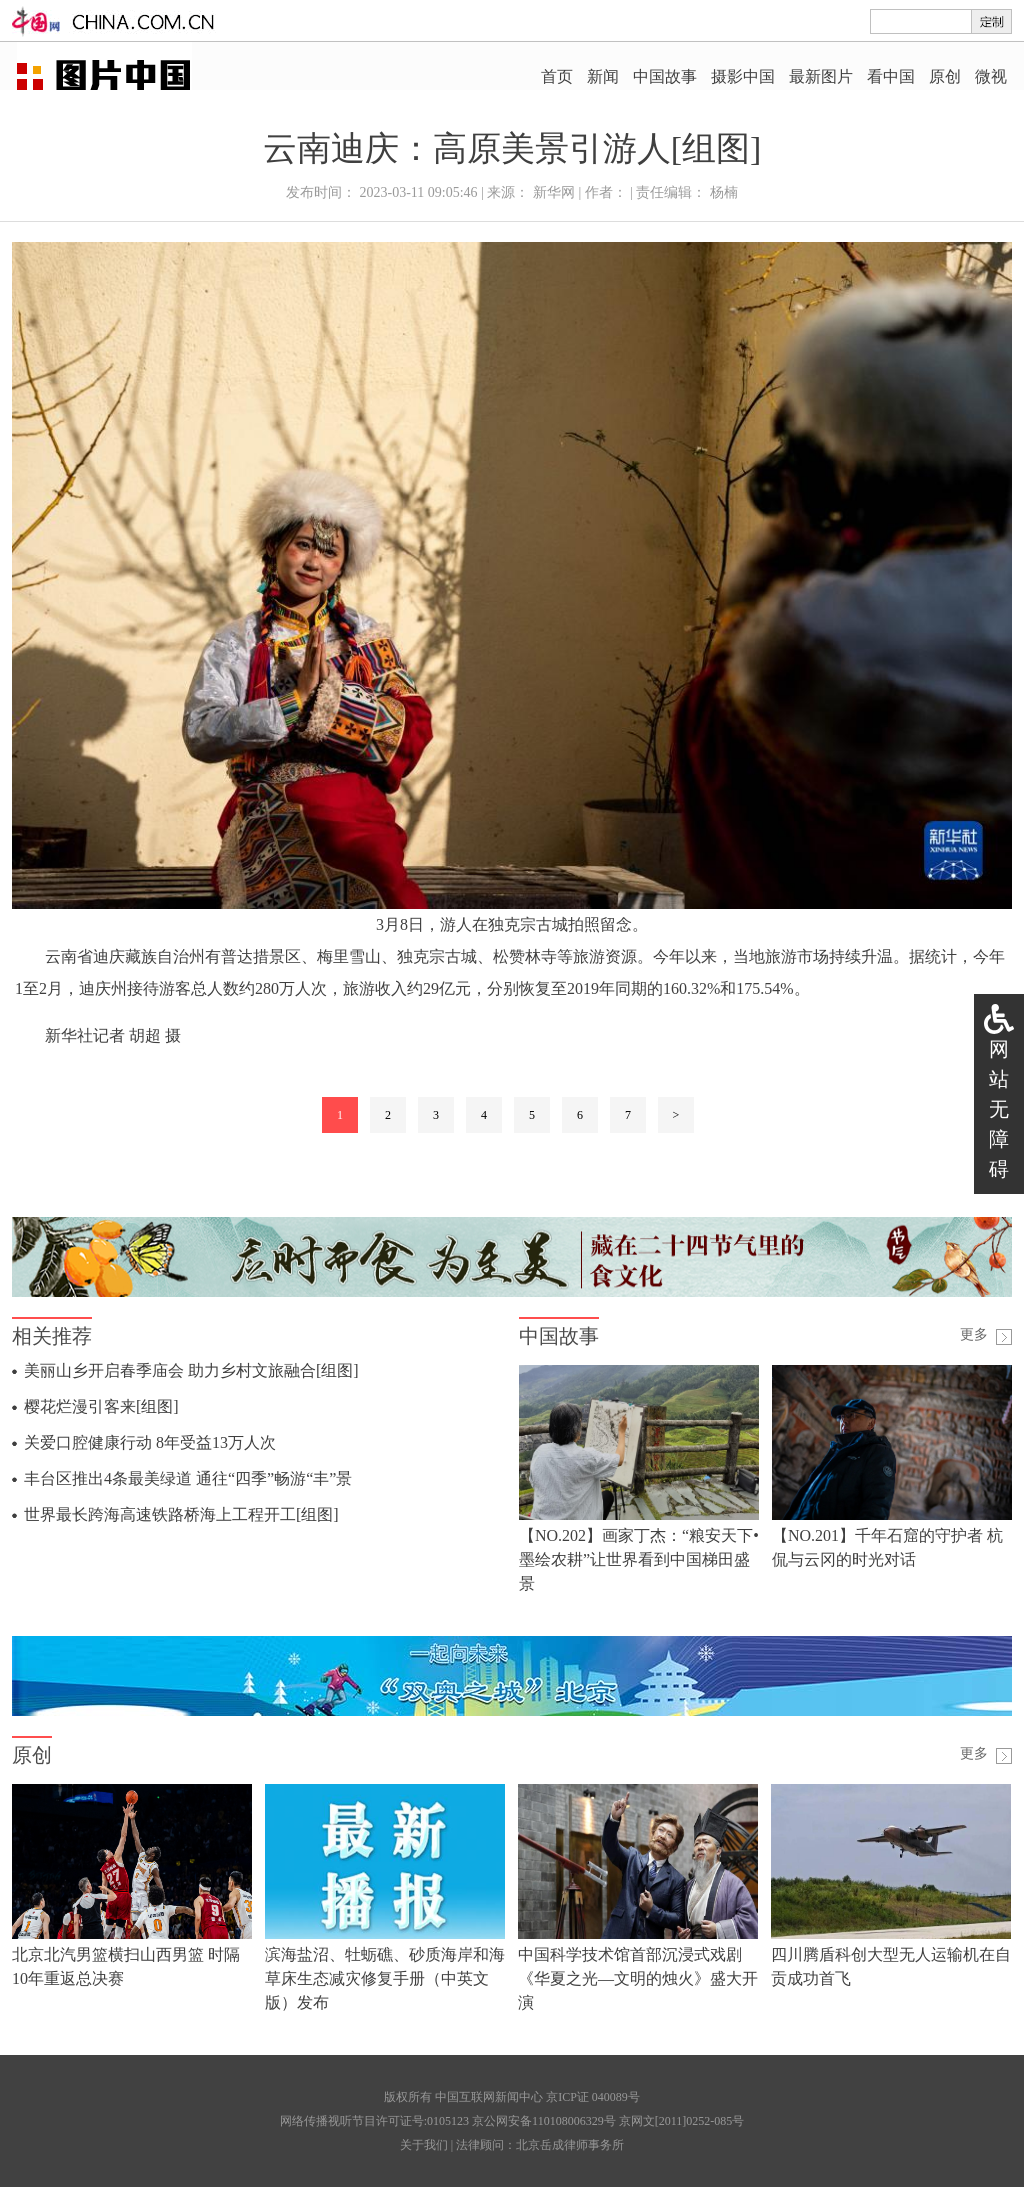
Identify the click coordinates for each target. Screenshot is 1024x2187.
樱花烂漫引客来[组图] (101, 1406)
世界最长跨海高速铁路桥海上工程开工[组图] (181, 1514)
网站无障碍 (999, 1109)
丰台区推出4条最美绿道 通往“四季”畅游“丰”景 (188, 1478)
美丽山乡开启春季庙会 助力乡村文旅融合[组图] (191, 1370)
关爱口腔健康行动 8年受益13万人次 (150, 1442)
